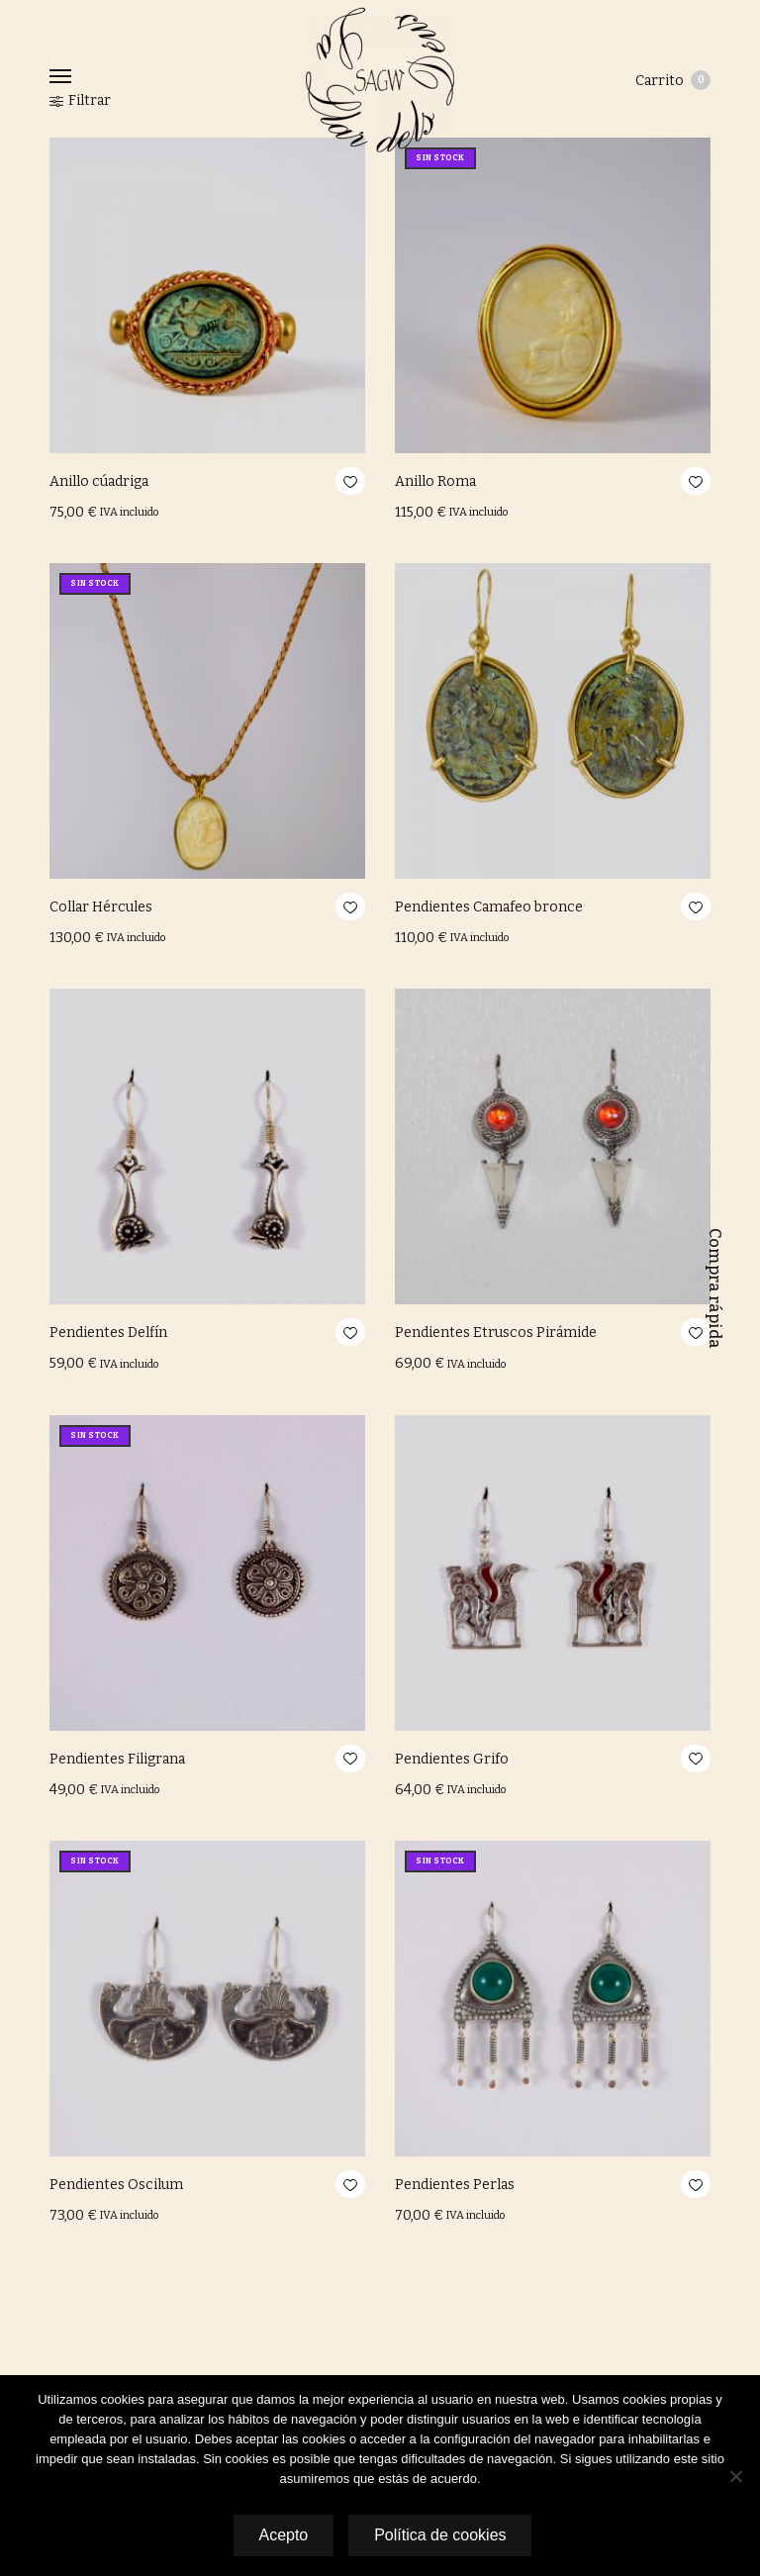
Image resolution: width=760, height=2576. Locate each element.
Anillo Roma (435, 481)
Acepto (282, 2535)
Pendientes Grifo (452, 1759)
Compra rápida (715, 1288)
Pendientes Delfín (108, 1332)
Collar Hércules (100, 907)
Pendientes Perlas (455, 2184)
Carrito (673, 80)
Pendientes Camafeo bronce (489, 907)
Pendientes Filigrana (117, 1759)
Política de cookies (441, 2535)
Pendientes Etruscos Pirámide (496, 1332)
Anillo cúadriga (98, 481)
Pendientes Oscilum (116, 2184)
